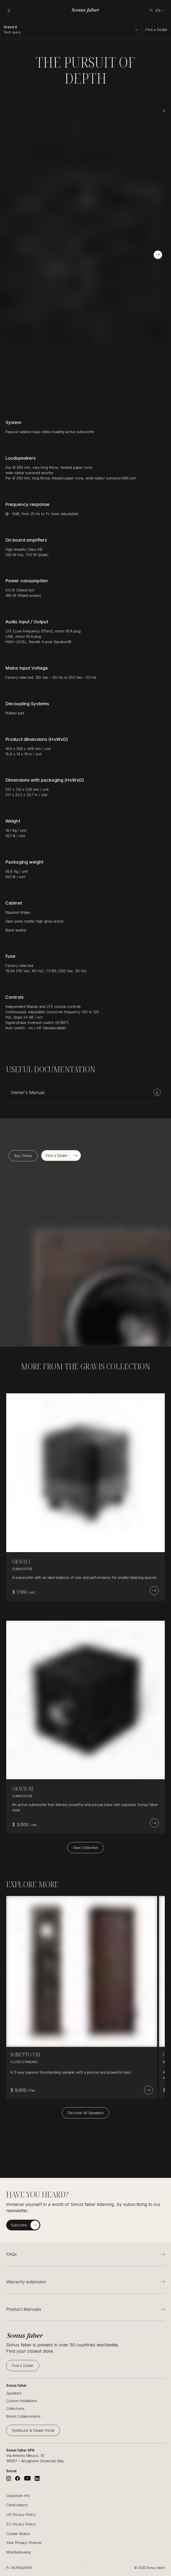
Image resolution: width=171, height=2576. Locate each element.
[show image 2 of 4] (157, 254)
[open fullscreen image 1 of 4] (163, 110)
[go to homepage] (85, 10)
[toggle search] (151, 10)
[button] (157, 254)
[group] (85, 255)
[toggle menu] (14, 10)
